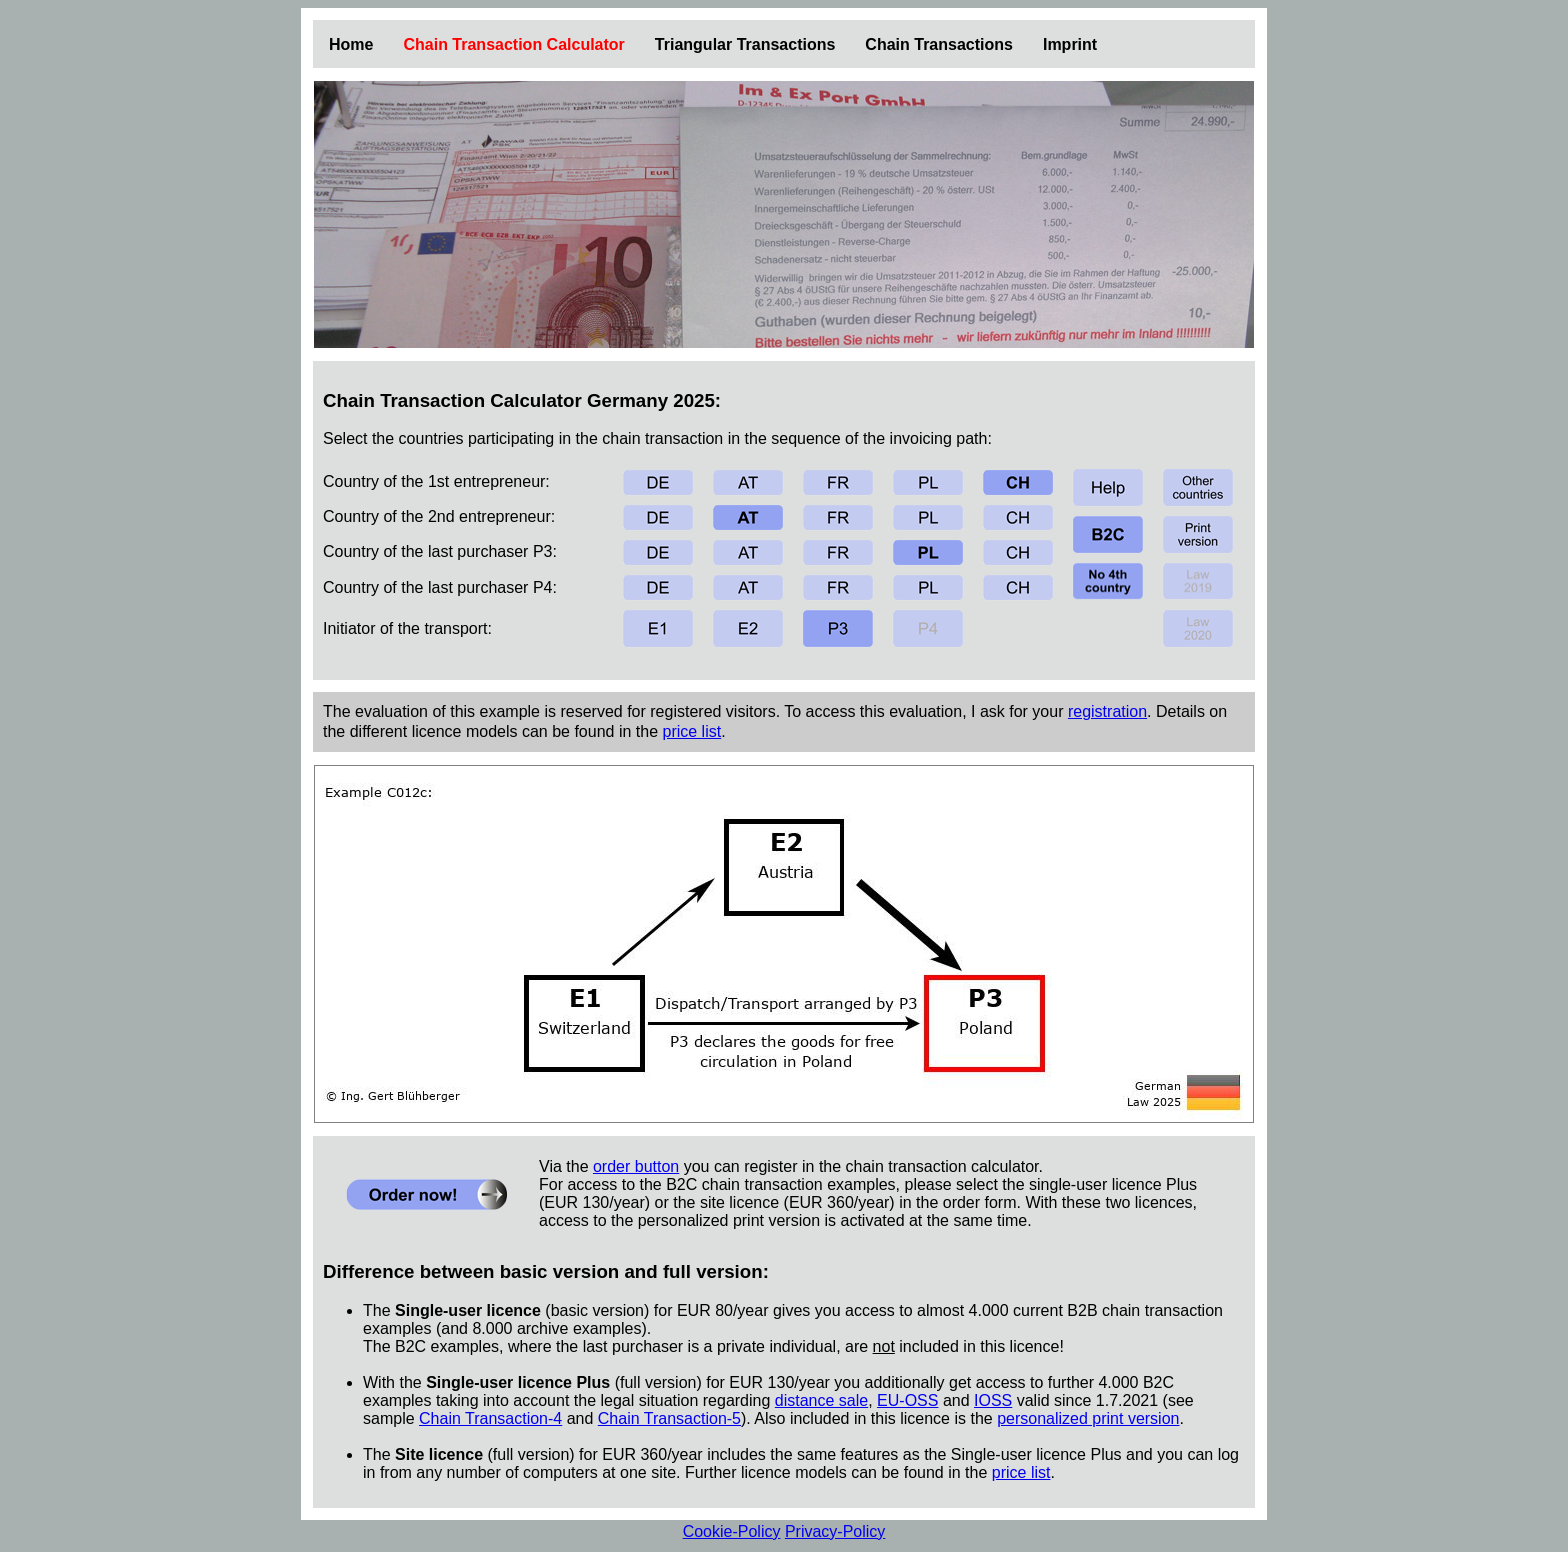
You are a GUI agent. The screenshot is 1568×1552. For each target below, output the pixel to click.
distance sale (821, 1400)
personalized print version (1088, 1418)
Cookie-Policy (732, 1531)
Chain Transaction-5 (669, 1418)
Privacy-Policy (835, 1531)
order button (636, 1166)
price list (691, 731)
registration (1107, 711)
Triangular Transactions (745, 44)
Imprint (1070, 44)
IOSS (993, 1400)
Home (351, 44)
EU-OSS (907, 1400)
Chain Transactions (939, 44)
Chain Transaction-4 (490, 1418)
